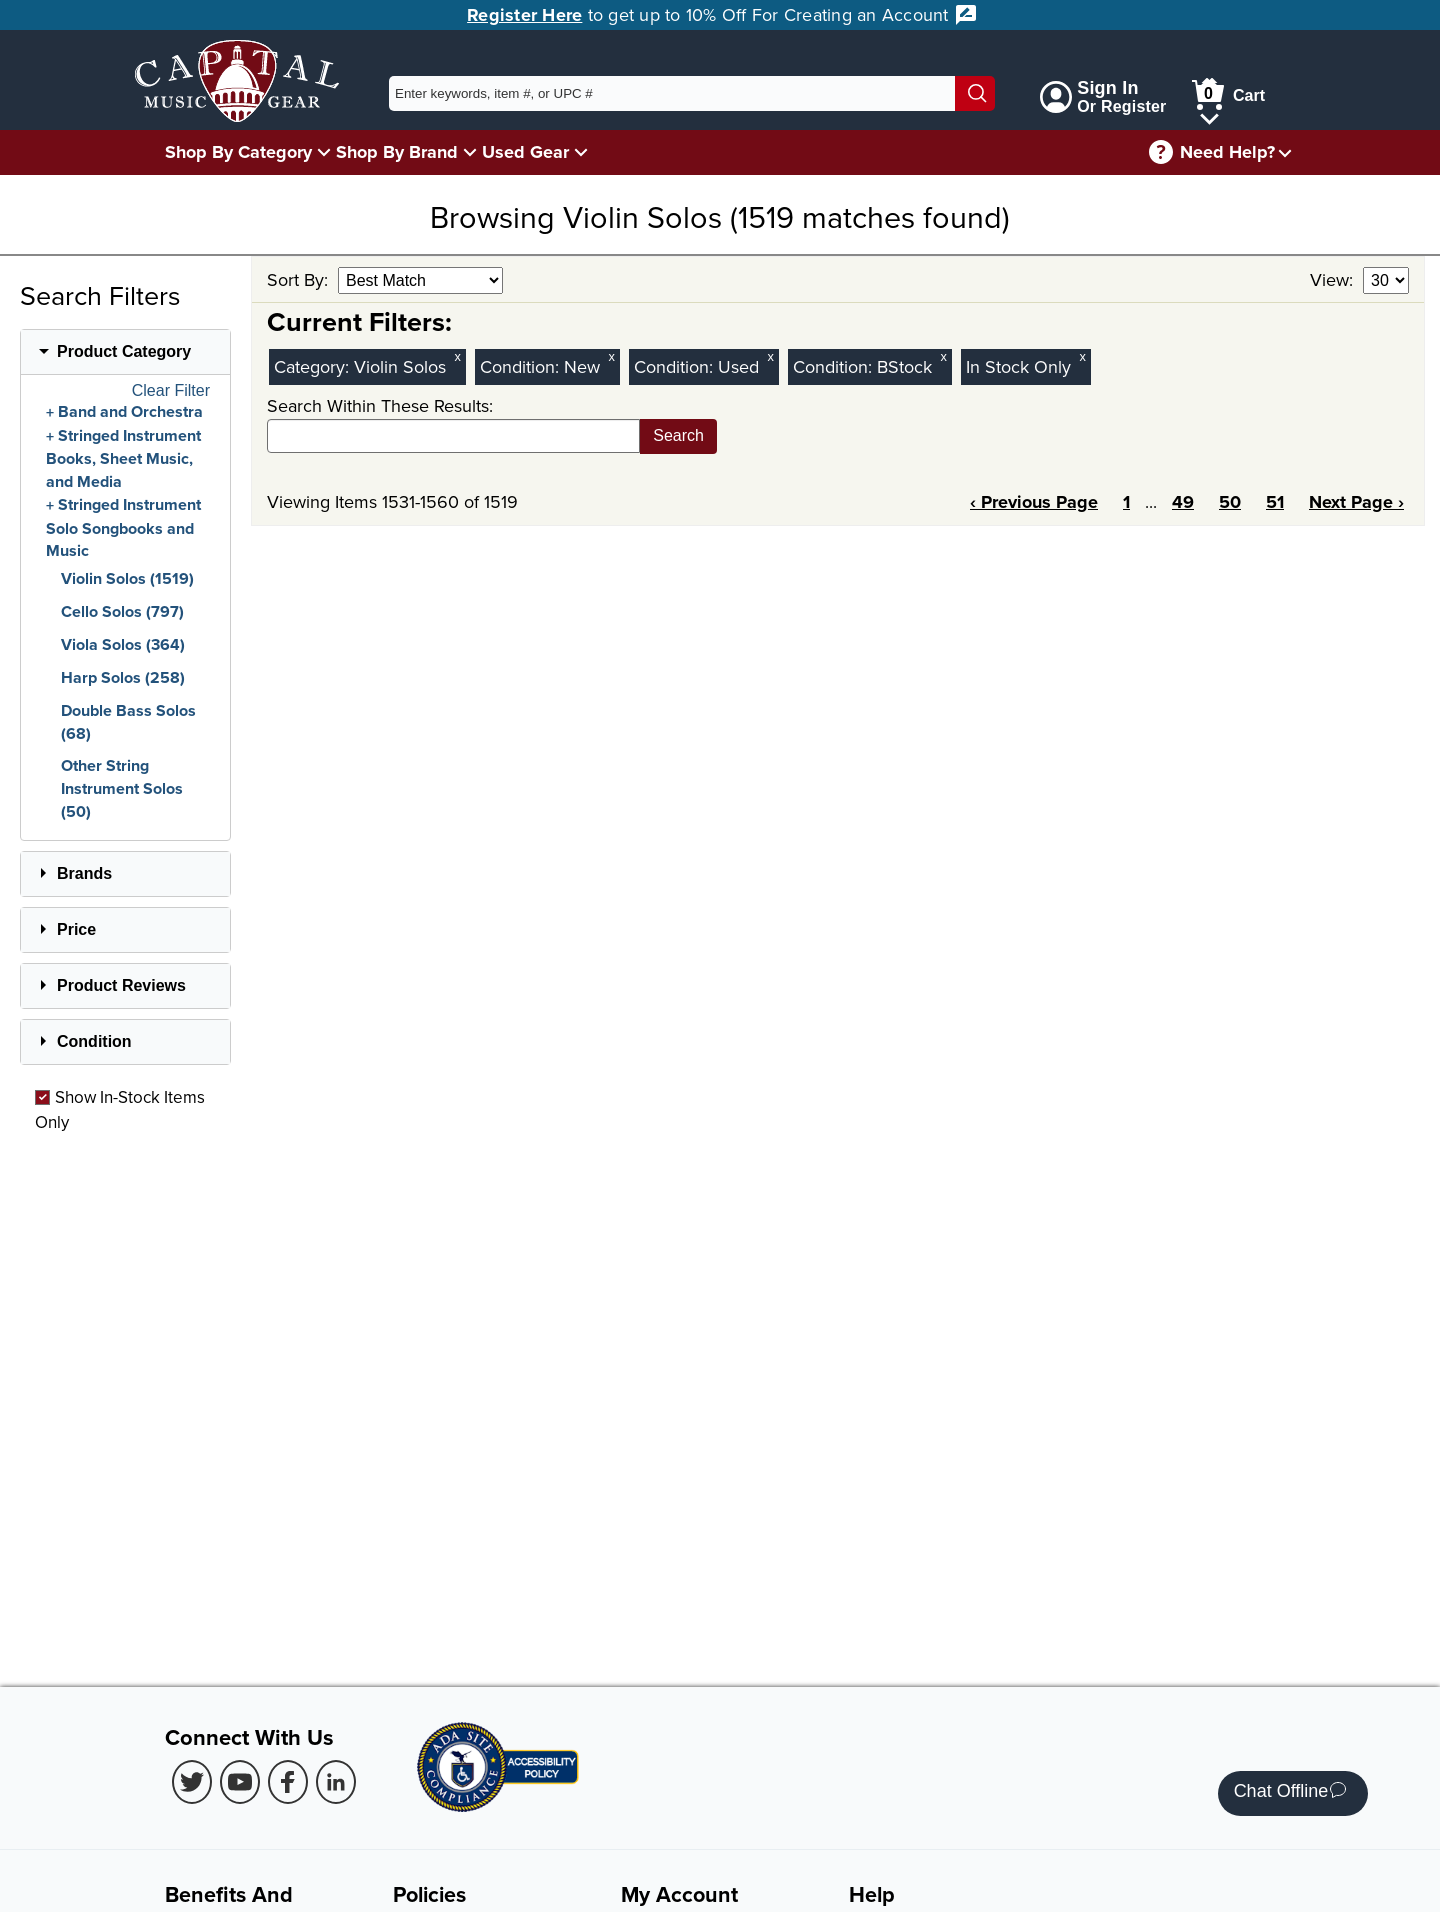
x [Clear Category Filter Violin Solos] (458, 356)
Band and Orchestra (130, 412)
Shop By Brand (397, 152)
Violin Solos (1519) (127, 578)
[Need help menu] (1285, 152)
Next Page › (1356, 502)
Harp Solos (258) (123, 677)
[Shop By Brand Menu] (470, 151)
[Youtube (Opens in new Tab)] (240, 1782)
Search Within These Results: (380, 405)
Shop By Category (238, 152)
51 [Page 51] (1275, 502)
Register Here (524, 15)
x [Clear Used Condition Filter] (771, 356)
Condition (94, 1041)
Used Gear (525, 152)
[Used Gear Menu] (581, 151)
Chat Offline (1290, 1793)
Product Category (124, 351)
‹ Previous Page (1034, 502)
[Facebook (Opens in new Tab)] (288, 1782)
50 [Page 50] (1230, 502)
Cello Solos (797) (122, 611)
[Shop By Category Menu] (324, 151)
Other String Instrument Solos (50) (122, 788)
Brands (84, 873)
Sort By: (300, 279)
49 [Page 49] (1183, 502)
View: (1334, 279)
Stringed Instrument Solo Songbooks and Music (123, 528)
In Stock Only (1018, 366)
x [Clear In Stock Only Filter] (1083, 356)
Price (76, 929)
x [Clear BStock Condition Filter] (944, 356)
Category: (314, 366)
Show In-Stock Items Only (120, 1109)
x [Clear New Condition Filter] (612, 356)
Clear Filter (171, 391)
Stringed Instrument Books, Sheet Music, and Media (123, 459)
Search (678, 435)
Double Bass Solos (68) (128, 722)
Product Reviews (121, 985)
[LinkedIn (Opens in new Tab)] (336, 1782)
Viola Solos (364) (123, 644)
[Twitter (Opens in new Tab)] (192, 1782)
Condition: (522, 366)
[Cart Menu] (1209, 115)
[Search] (975, 93)
